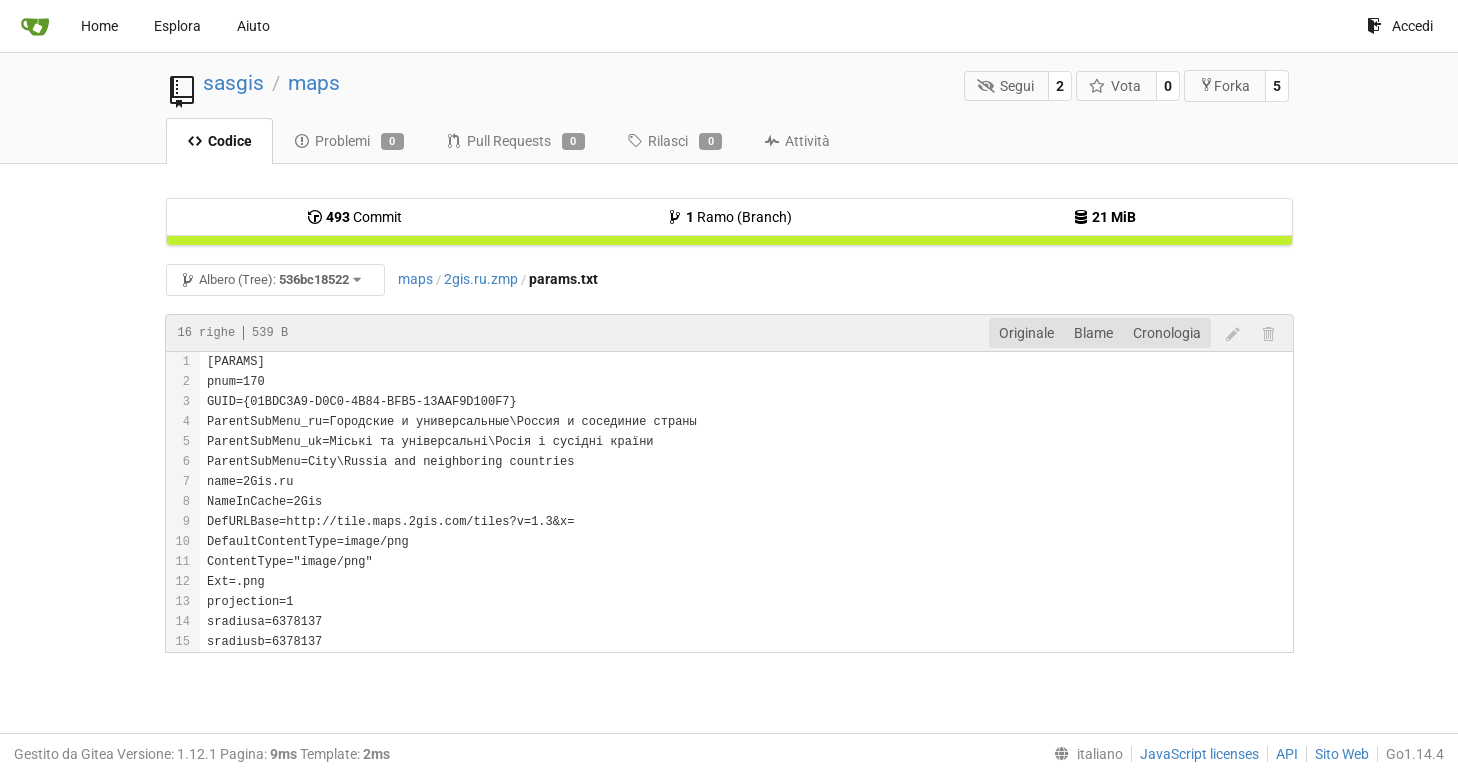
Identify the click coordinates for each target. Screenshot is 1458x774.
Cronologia (1167, 333)
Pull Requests (515, 142)
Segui (1005, 86)
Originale (1026, 333)
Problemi (349, 142)
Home (99, 26)
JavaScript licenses (1199, 754)
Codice (219, 141)
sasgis (233, 83)
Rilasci (674, 142)
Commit (354, 217)
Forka (1224, 85)
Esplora (177, 26)
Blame (1093, 333)
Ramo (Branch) (729, 217)
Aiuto (253, 26)
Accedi (1400, 26)
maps (314, 83)
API (1287, 754)
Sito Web (1342, 754)
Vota (1115, 86)
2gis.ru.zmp (481, 279)
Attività (797, 141)
